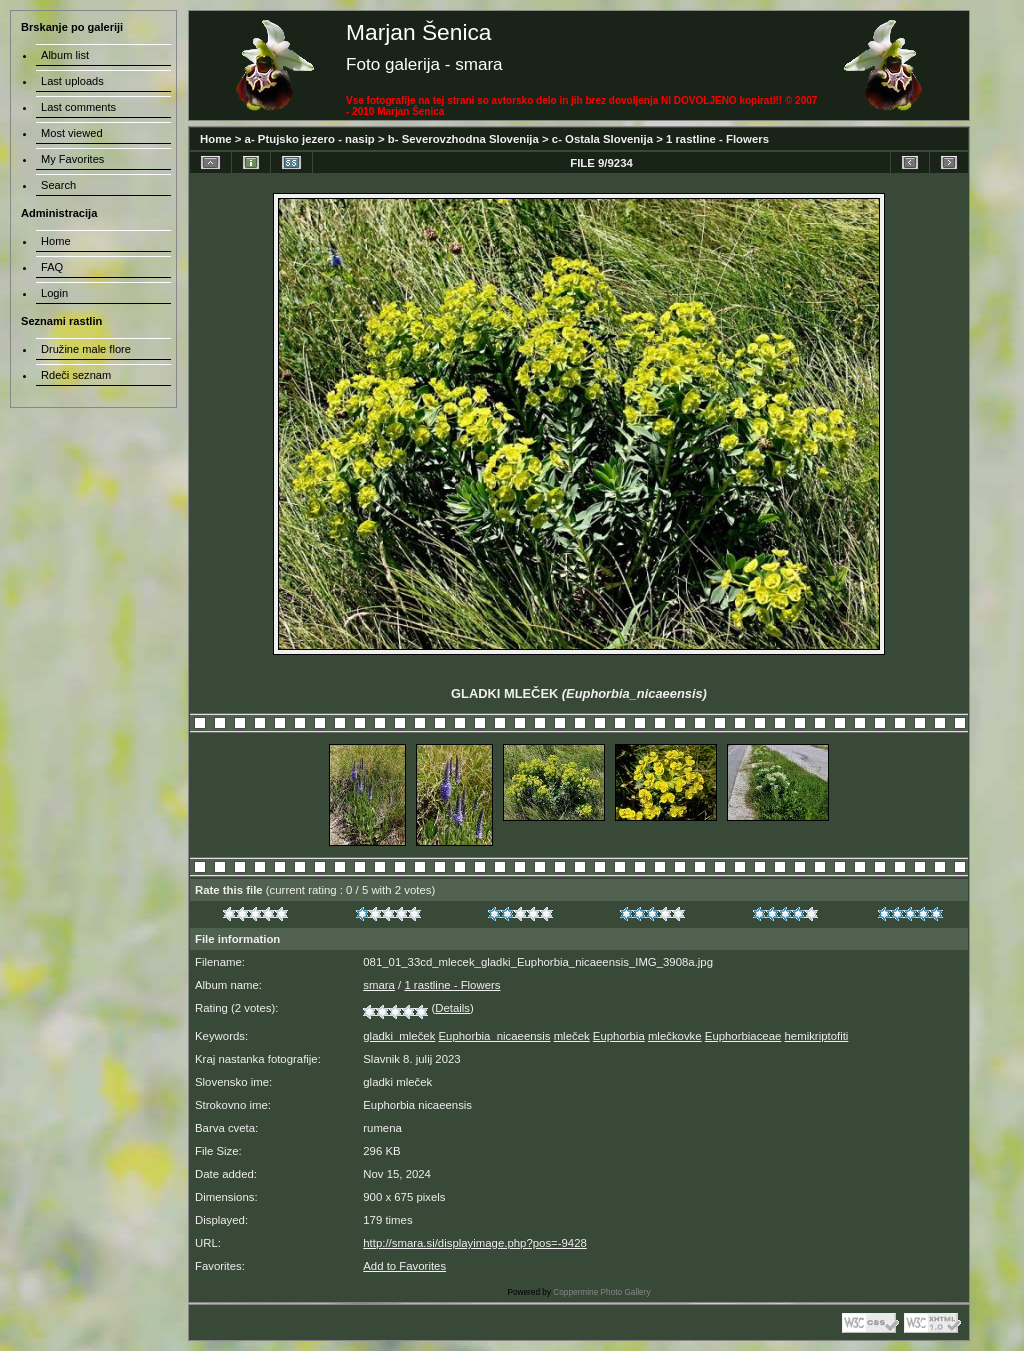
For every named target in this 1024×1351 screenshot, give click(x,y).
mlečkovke (675, 1036)
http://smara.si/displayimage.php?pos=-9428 (475, 1243)
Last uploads (72, 81)
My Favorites (72, 159)
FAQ (52, 267)
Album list (65, 55)
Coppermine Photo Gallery (601, 1292)
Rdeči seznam (76, 375)
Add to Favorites (404, 1266)
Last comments (78, 107)
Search (58, 185)
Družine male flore (86, 349)
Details (452, 1008)
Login (54, 293)
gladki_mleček (399, 1036)
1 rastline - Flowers (717, 139)
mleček (572, 1036)
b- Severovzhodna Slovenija (463, 139)
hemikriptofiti (817, 1036)
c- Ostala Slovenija (602, 139)
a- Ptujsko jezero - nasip (310, 139)
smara (379, 985)
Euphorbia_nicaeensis (495, 1036)
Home (216, 139)
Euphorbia (619, 1036)
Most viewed (72, 133)
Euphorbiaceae (743, 1036)
